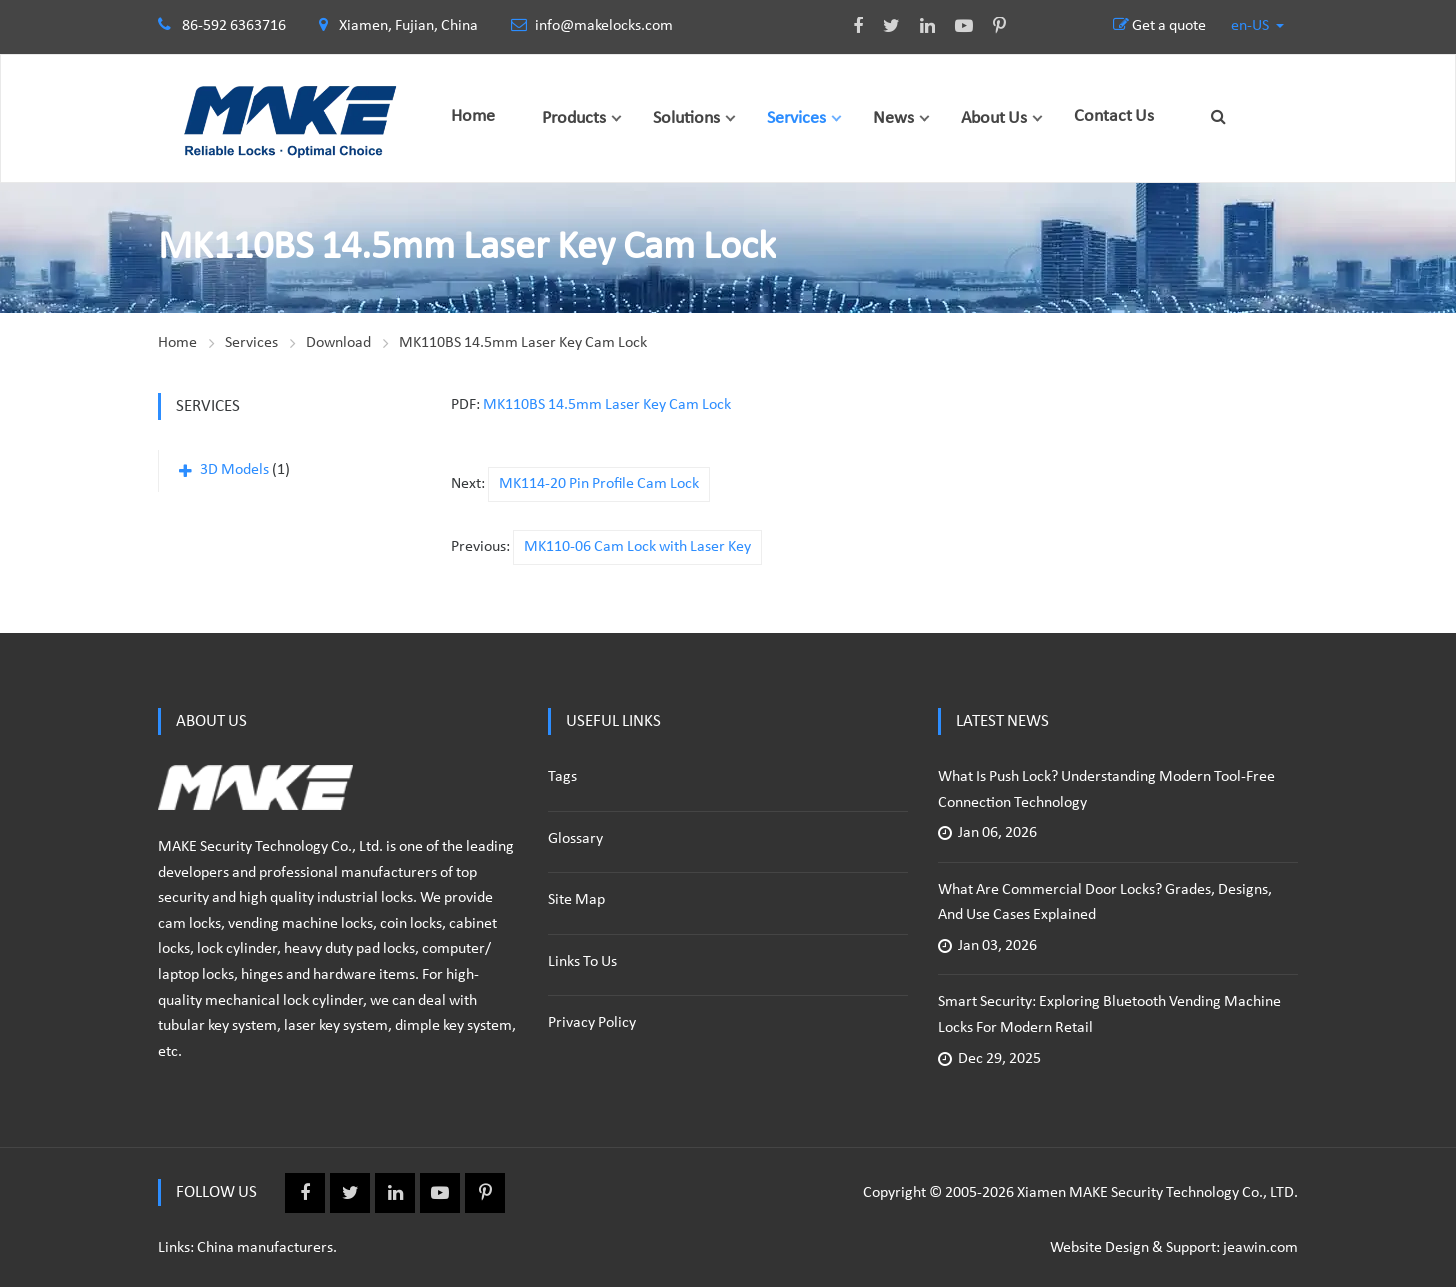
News (893, 118)
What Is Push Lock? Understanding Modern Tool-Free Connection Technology (1106, 790)
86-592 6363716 (234, 26)
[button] (616, 118)
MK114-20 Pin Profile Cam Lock (599, 484)
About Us (994, 118)
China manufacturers (265, 1248)
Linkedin (917, 26)
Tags (562, 777)
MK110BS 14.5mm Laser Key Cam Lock (523, 343)
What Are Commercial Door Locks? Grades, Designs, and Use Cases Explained (1105, 903)
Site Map (576, 900)
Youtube (954, 26)
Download (338, 343)
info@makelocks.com (592, 26)
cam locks (189, 924)
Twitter (881, 26)
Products (574, 118)
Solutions (686, 118)
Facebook (848, 26)
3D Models (234, 470)
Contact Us (1114, 116)
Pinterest (989, 26)
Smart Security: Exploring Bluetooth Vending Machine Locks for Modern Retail (1109, 1015)
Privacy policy (592, 1023)
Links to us (582, 962)
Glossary (575, 839)
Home (473, 116)
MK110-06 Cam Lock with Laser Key (637, 547)
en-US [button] (1251, 26)
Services (796, 118)
